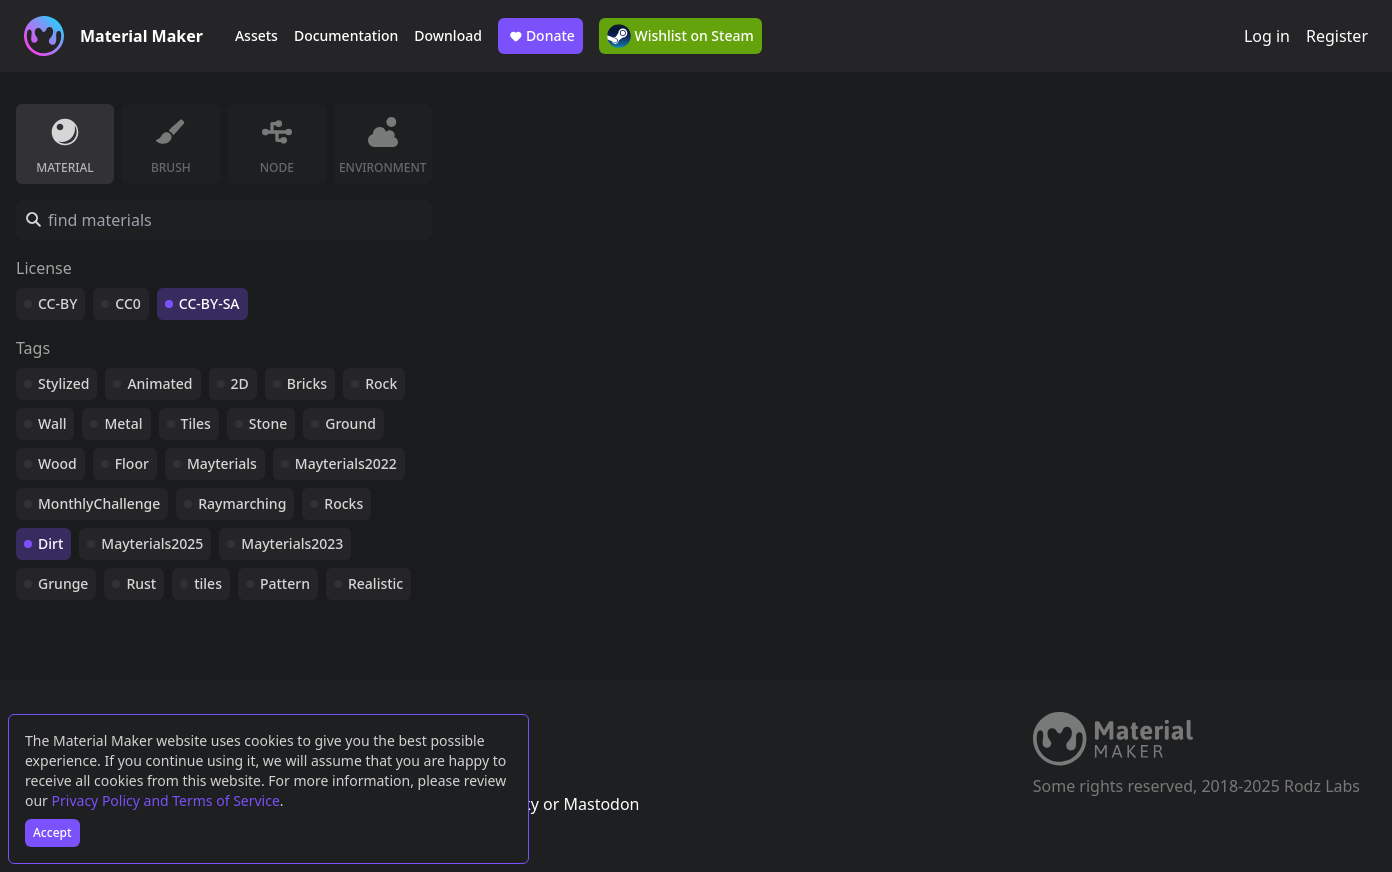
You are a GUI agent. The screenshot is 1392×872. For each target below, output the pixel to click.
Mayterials (222, 463)
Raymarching (242, 503)
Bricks (307, 383)
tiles (208, 583)
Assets (256, 35)
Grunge (63, 583)
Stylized (63, 383)
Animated (159, 383)
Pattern (285, 583)
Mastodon (601, 804)
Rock (381, 383)
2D (240, 383)
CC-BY (57, 303)
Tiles (196, 423)
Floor (132, 463)
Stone (268, 423)
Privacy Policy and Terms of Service (166, 800)
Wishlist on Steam (680, 36)
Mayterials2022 (346, 463)
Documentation (346, 35)
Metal (123, 423)
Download (448, 35)
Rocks (343, 503)
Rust (141, 583)
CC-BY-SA (209, 303)
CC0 (128, 303)
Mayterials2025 (152, 543)
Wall (52, 423)
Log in (1267, 36)
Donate (540, 36)
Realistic (375, 583)
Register (1337, 36)
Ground (350, 423)
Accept (52, 832)
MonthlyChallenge (99, 503)
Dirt (50, 543)
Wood (57, 463)
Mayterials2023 (292, 543)
